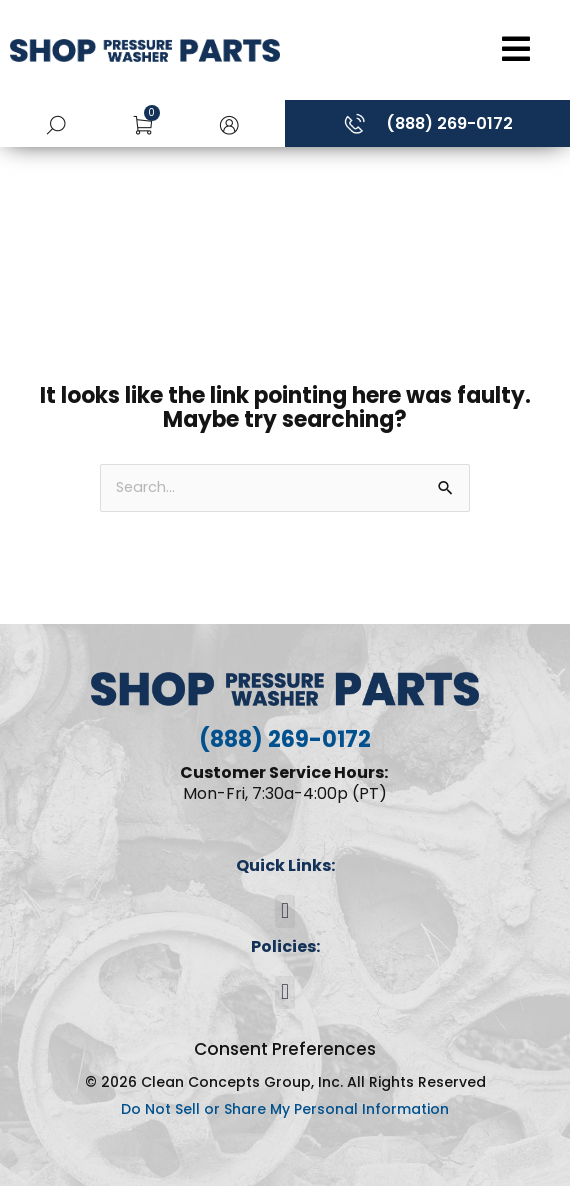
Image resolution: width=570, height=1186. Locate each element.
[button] (229, 123)
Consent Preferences (285, 1049)
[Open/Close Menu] (430, 49)
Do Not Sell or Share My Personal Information (285, 1109)
